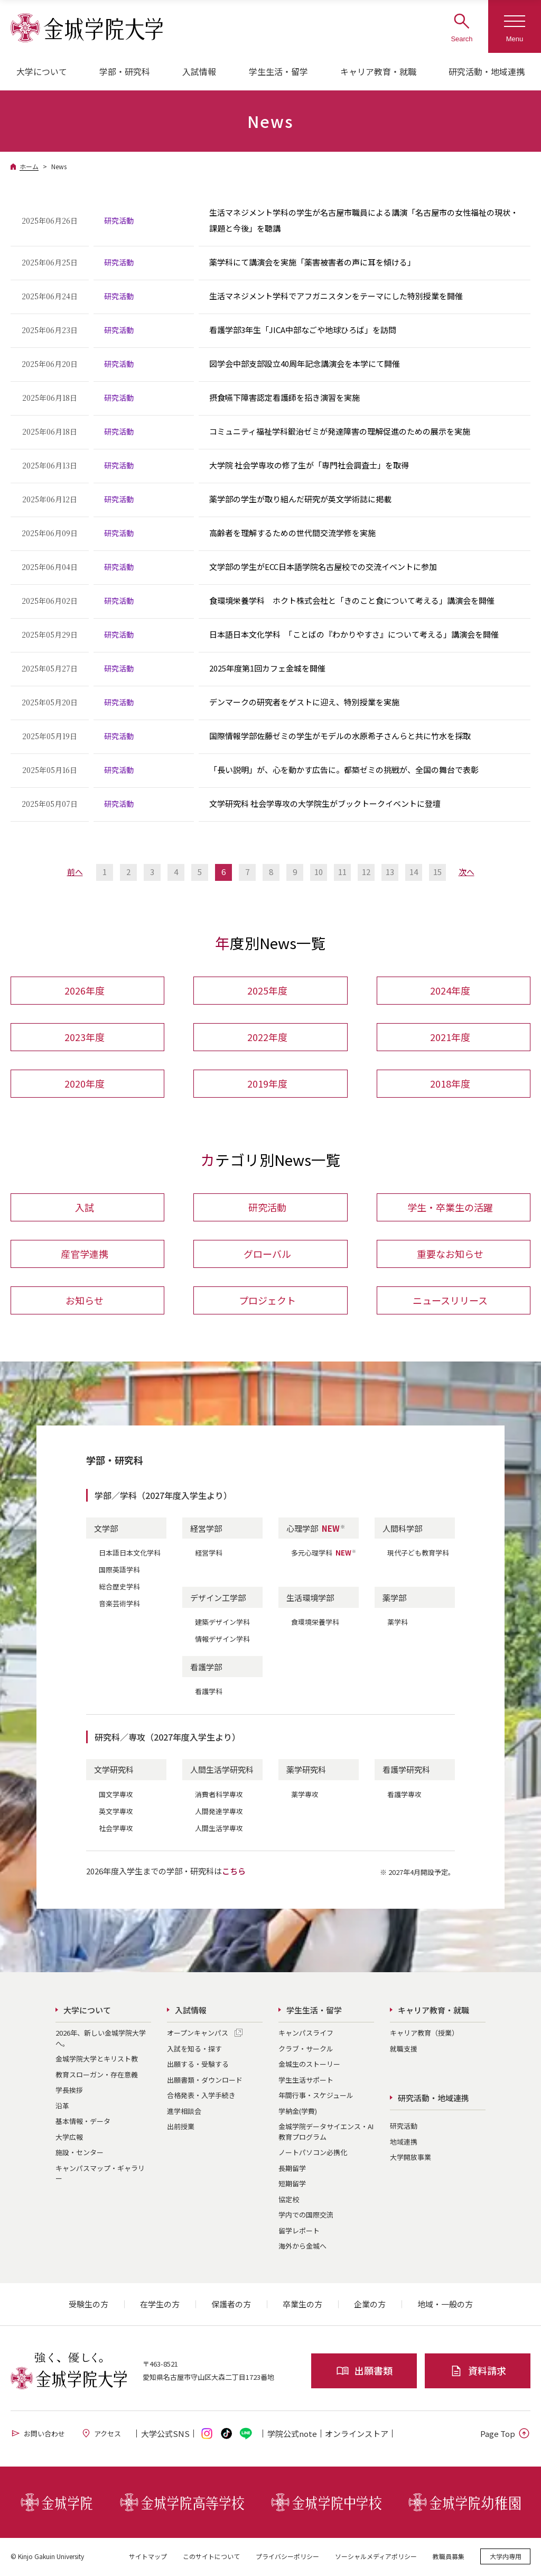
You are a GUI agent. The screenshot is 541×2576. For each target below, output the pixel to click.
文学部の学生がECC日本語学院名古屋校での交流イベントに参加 (323, 566)
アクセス (101, 2435)
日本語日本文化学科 (130, 1554)
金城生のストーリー (309, 2065)
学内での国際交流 (305, 2216)
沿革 (62, 2107)
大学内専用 (505, 2557)
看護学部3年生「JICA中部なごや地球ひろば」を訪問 (302, 329)
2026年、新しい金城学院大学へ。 (100, 2039)
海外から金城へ (302, 2247)
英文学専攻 (116, 1812)
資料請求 (478, 2372)
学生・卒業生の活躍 (450, 1208)
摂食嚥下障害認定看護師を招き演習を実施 (284, 397)
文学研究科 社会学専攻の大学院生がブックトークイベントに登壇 (325, 803)
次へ (466, 871)
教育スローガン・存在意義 (96, 2076)
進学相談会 (184, 2112)
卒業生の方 (302, 2305)
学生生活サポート (305, 2081)
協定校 (288, 2200)
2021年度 (450, 1037)
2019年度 (267, 1084)
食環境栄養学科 (315, 1623)
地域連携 (403, 2143)
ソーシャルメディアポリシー (376, 2557)
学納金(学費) (297, 2112)
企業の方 (370, 2305)
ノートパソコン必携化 (312, 2154)
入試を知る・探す (194, 2050)
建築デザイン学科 (222, 1623)
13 (390, 871)
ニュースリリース (450, 1301)
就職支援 (403, 2050)
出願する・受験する (198, 2065)
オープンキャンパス (197, 2034)
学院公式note (292, 2435)
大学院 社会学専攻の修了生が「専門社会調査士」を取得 (309, 465)
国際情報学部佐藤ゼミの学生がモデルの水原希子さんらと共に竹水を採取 (340, 735)
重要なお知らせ (450, 1255)
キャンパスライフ (305, 2034)
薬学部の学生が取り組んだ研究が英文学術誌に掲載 (300, 498)
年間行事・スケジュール (315, 2097)
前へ (75, 871)
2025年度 (267, 991)
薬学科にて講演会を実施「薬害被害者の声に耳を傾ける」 (312, 262)
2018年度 (450, 1084)
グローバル (267, 1255)
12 (366, 871)
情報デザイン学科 (222, 1640)
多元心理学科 (324, 1554)
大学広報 (69, 2138)
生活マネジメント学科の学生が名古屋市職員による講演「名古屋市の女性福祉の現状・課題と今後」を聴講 (363, 220)
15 (437, 871)
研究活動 (267, 1208)
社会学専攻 (116, 1829)
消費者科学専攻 (219, 1795)
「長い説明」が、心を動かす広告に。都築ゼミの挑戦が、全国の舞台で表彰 (344, 769)
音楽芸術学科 (119, 1605)
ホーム (29, 166)
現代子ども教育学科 (418, 1554)
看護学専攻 (404, 1795)
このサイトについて (211, 2557)
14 (413, 871)
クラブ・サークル (305, 2050)
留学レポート (299, 2232)
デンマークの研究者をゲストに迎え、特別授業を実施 (304, 701)
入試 (84, 1208)
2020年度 (84, 1084)
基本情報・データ (82, 2123)
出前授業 (180, 2128)
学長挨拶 (69, 2091)
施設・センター (79, 2154)
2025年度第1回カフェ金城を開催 (267, 668)
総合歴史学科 (119, 1588)
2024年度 (450, 991)
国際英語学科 (119, 1571)
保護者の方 (231, 2305)
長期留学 (292, 2169)
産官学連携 (84, 1255)
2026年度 (84, 991)
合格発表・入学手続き (201, 2097)
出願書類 (364, 2372)
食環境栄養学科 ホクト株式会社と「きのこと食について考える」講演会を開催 (352, 600)
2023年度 (84, 1037)
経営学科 (208, 1554)
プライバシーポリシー (287, 2557)
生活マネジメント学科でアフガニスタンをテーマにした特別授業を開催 (336, 295)
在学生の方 (160, 2305)
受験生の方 (88, 2305)
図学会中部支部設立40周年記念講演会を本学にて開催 (304, 363)
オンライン (356, 2435)
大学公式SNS (165, 2435)
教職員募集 (448, 2557)
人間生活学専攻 (219, 1829)
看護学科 (208, 1693)
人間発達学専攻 (219, 1812)
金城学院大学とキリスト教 (96, 2060)
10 (318, 871)
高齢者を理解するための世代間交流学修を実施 (292, 532)
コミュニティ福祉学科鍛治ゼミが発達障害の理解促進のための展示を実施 (339, 431)
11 (342, 871)
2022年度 (267, 1037)
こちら (234, 1872)
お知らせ (85, 1301)
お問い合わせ (38, 2435)
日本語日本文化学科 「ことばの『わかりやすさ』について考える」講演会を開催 (354, 634)
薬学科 (397, 1623)
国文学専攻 (116, 1795)
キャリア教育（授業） (424, 2034)
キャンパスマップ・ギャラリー (100, 2174)
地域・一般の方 (445, 2305)
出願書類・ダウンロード (204, 2081)
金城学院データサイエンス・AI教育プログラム (326, 2133)
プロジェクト (267, 1301)
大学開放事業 (410, 2159)
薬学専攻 (305, 1795)
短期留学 (292, 2185)
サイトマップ (148, 2557)
